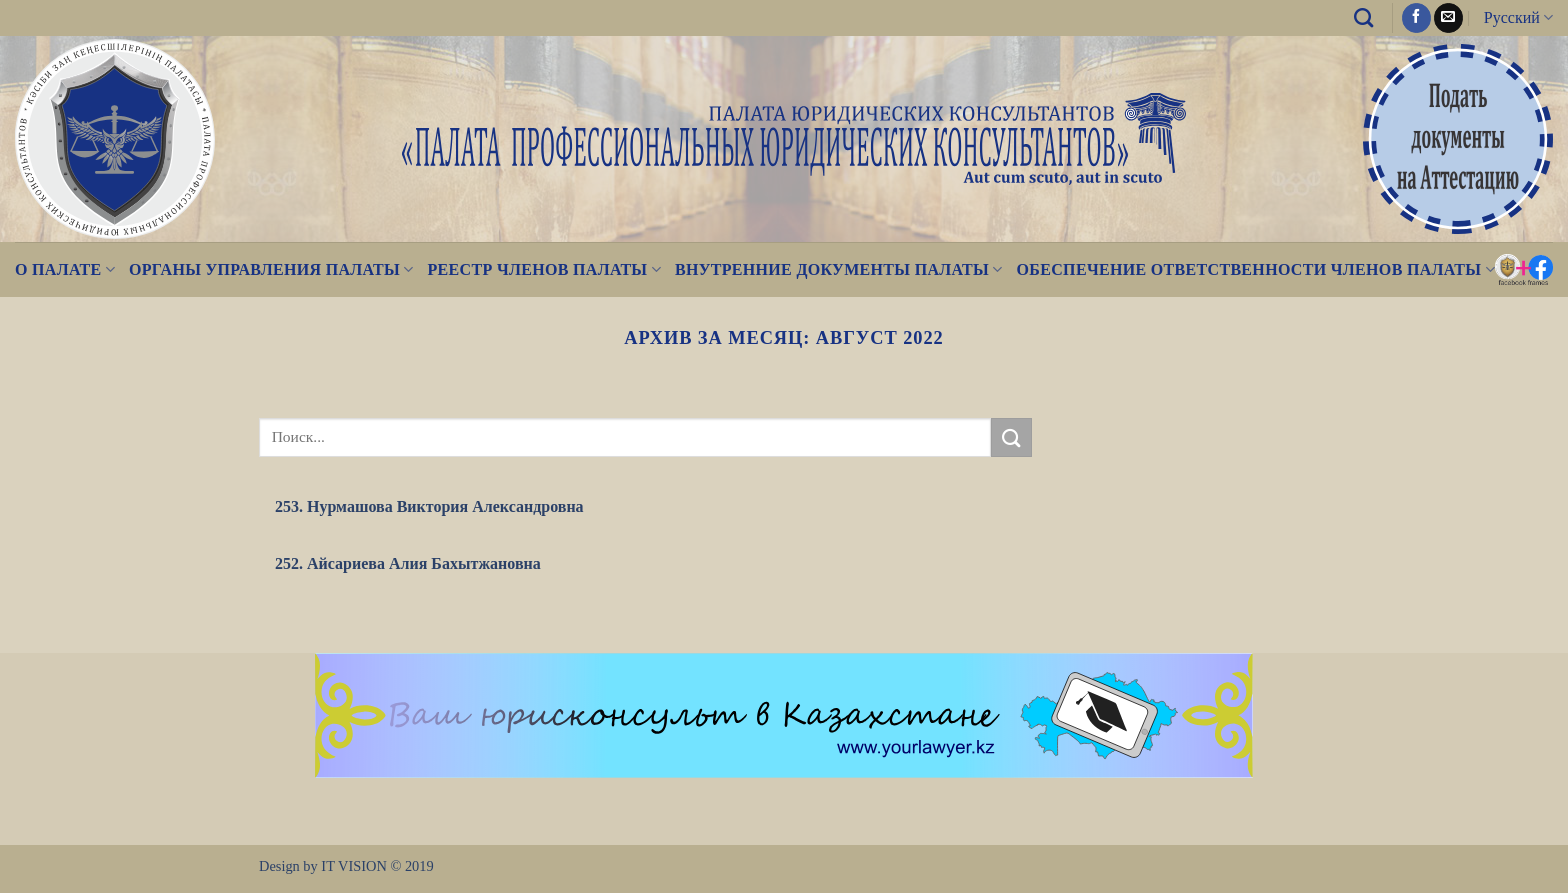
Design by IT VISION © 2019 (346, 866)
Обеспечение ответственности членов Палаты (1256, 269)
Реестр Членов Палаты (544, 269)
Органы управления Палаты (271, 269)
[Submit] (1011, 437)
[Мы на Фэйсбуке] (1416, 18)
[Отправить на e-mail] (1448, 18)
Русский (1518, 17)
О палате (65, 269)
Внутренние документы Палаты (839, 269)
